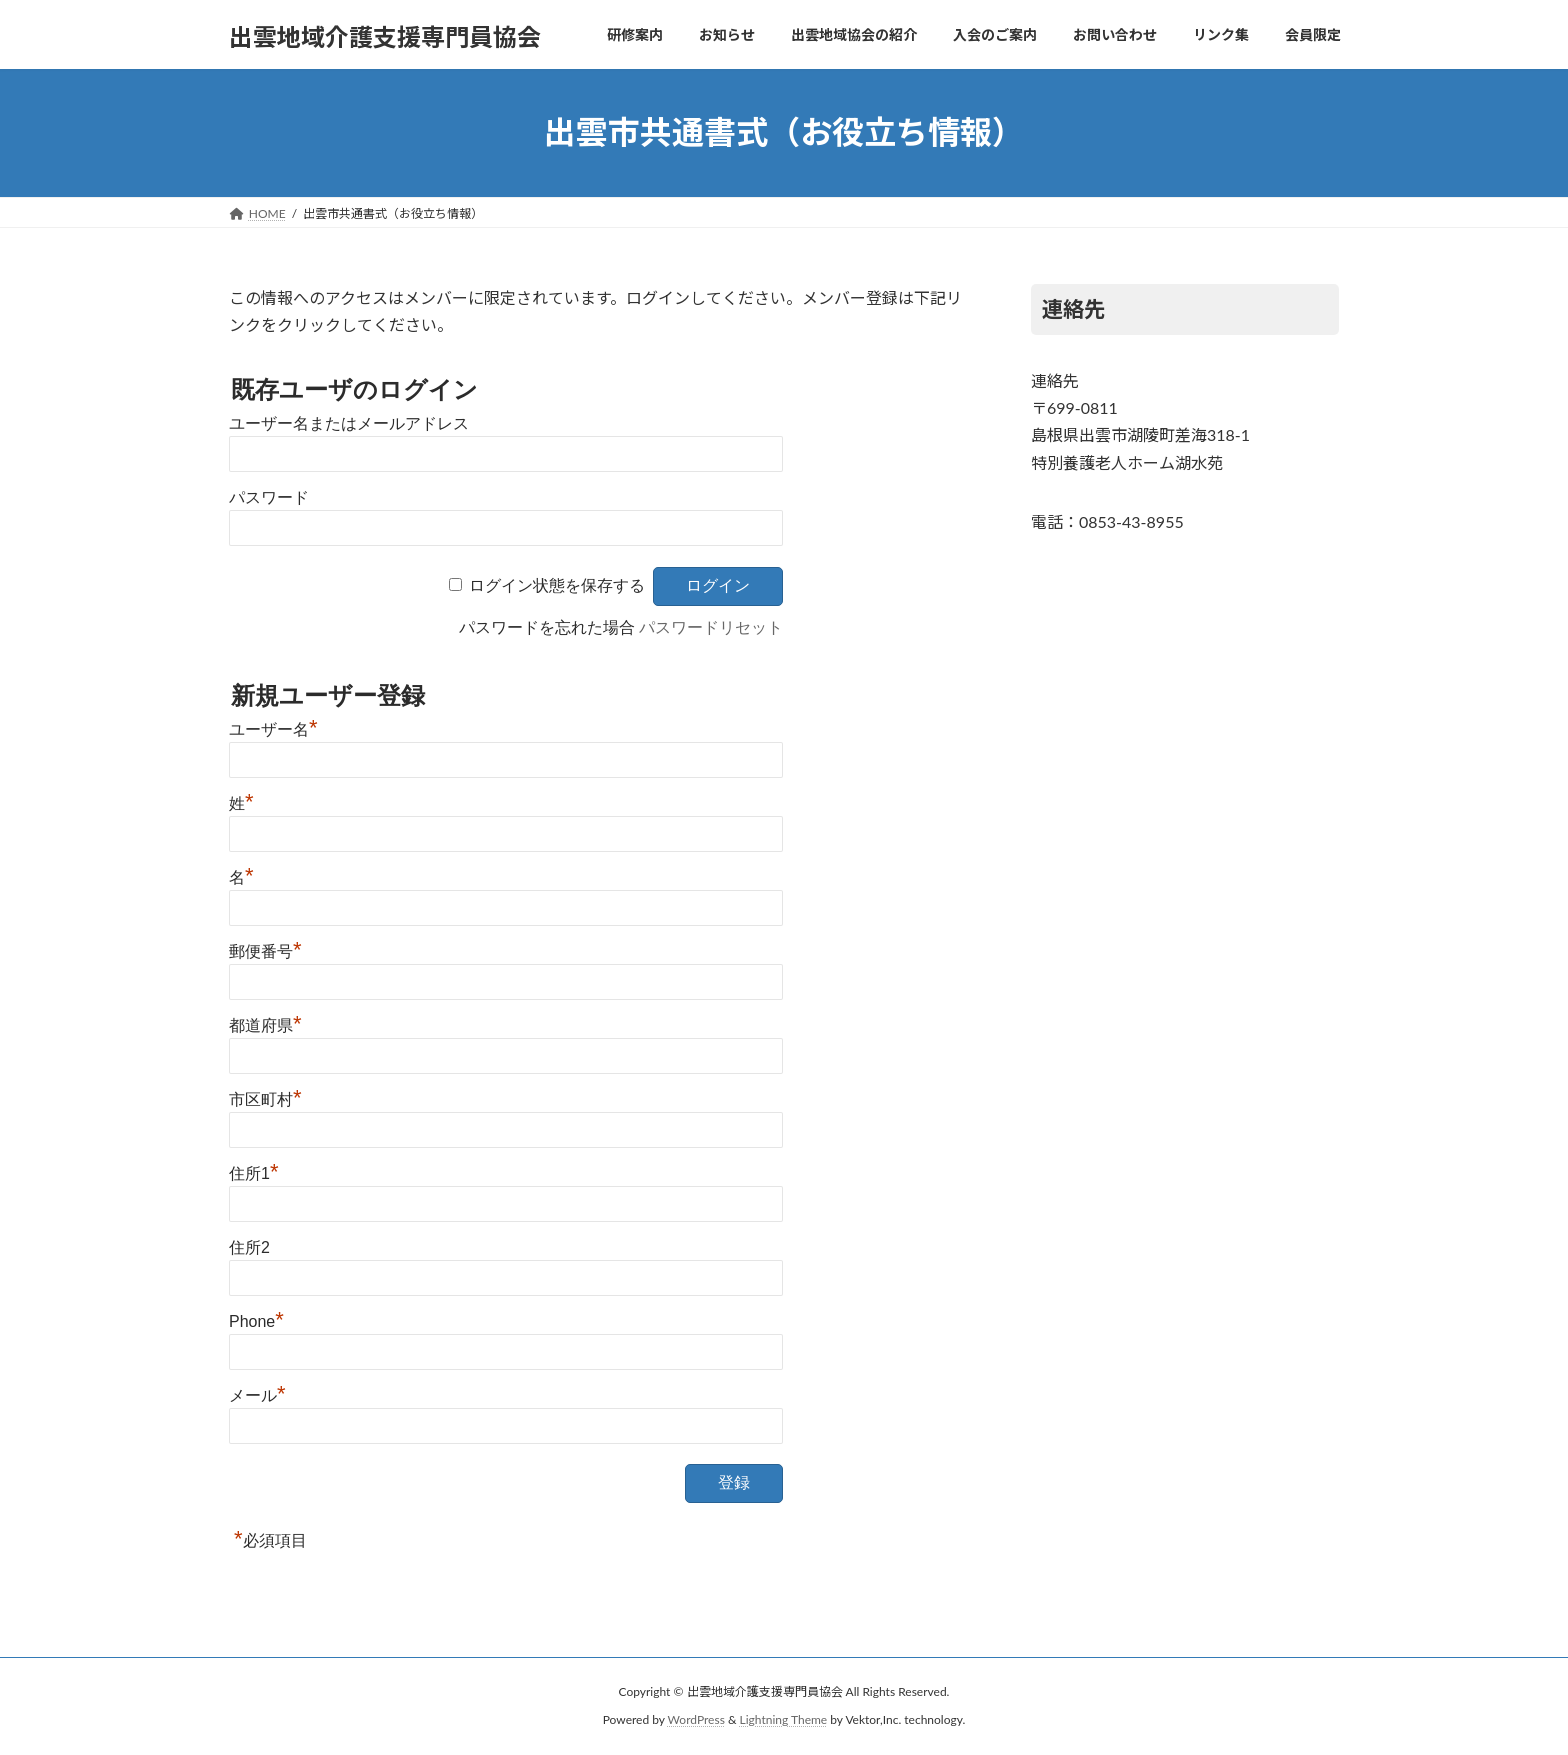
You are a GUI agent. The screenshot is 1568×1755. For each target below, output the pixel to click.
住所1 (253, 1173)
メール (257, 1395)
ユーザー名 (273, 729)
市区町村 (265, 1099)
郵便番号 (265, 951)
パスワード (269, 497)
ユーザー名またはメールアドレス (349, 423)
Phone (256, 1321)
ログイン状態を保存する (557, 585)
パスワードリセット (711, 627)
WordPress (696, 1719)
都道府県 (265, 1025)
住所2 (249, 1247)
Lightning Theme (784, 1719)
